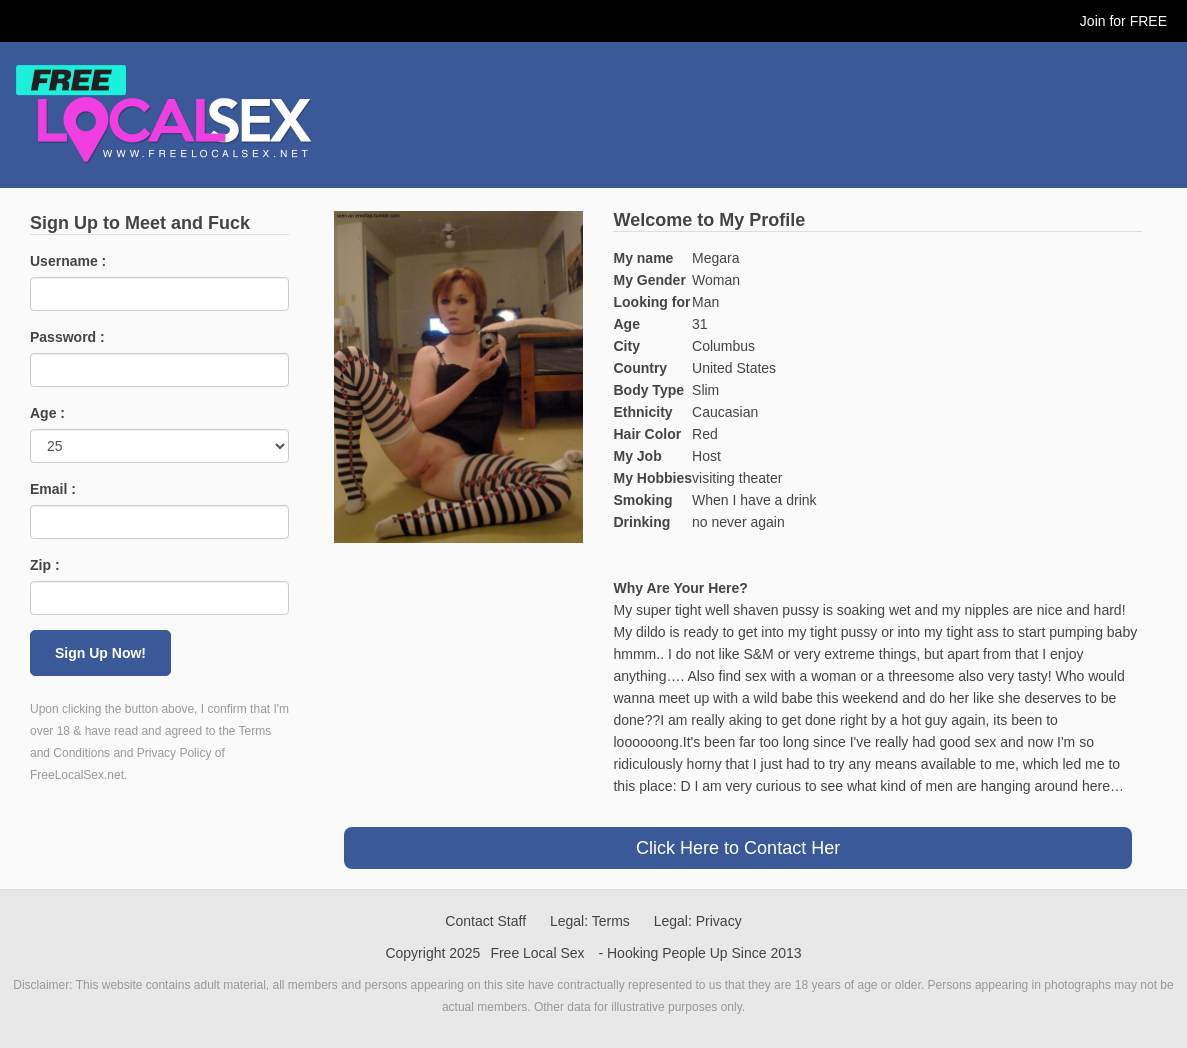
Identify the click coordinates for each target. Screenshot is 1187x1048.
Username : (68, 261)
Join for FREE (1123, 21)
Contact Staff (485, 921)
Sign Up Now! (100, 653)
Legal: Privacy (698, 921)
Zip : (45, 565)
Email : (53, 489)
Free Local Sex (537, 953)
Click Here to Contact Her (738, 848)
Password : (67, 337)
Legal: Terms (590, 921)
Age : (47, 413)
